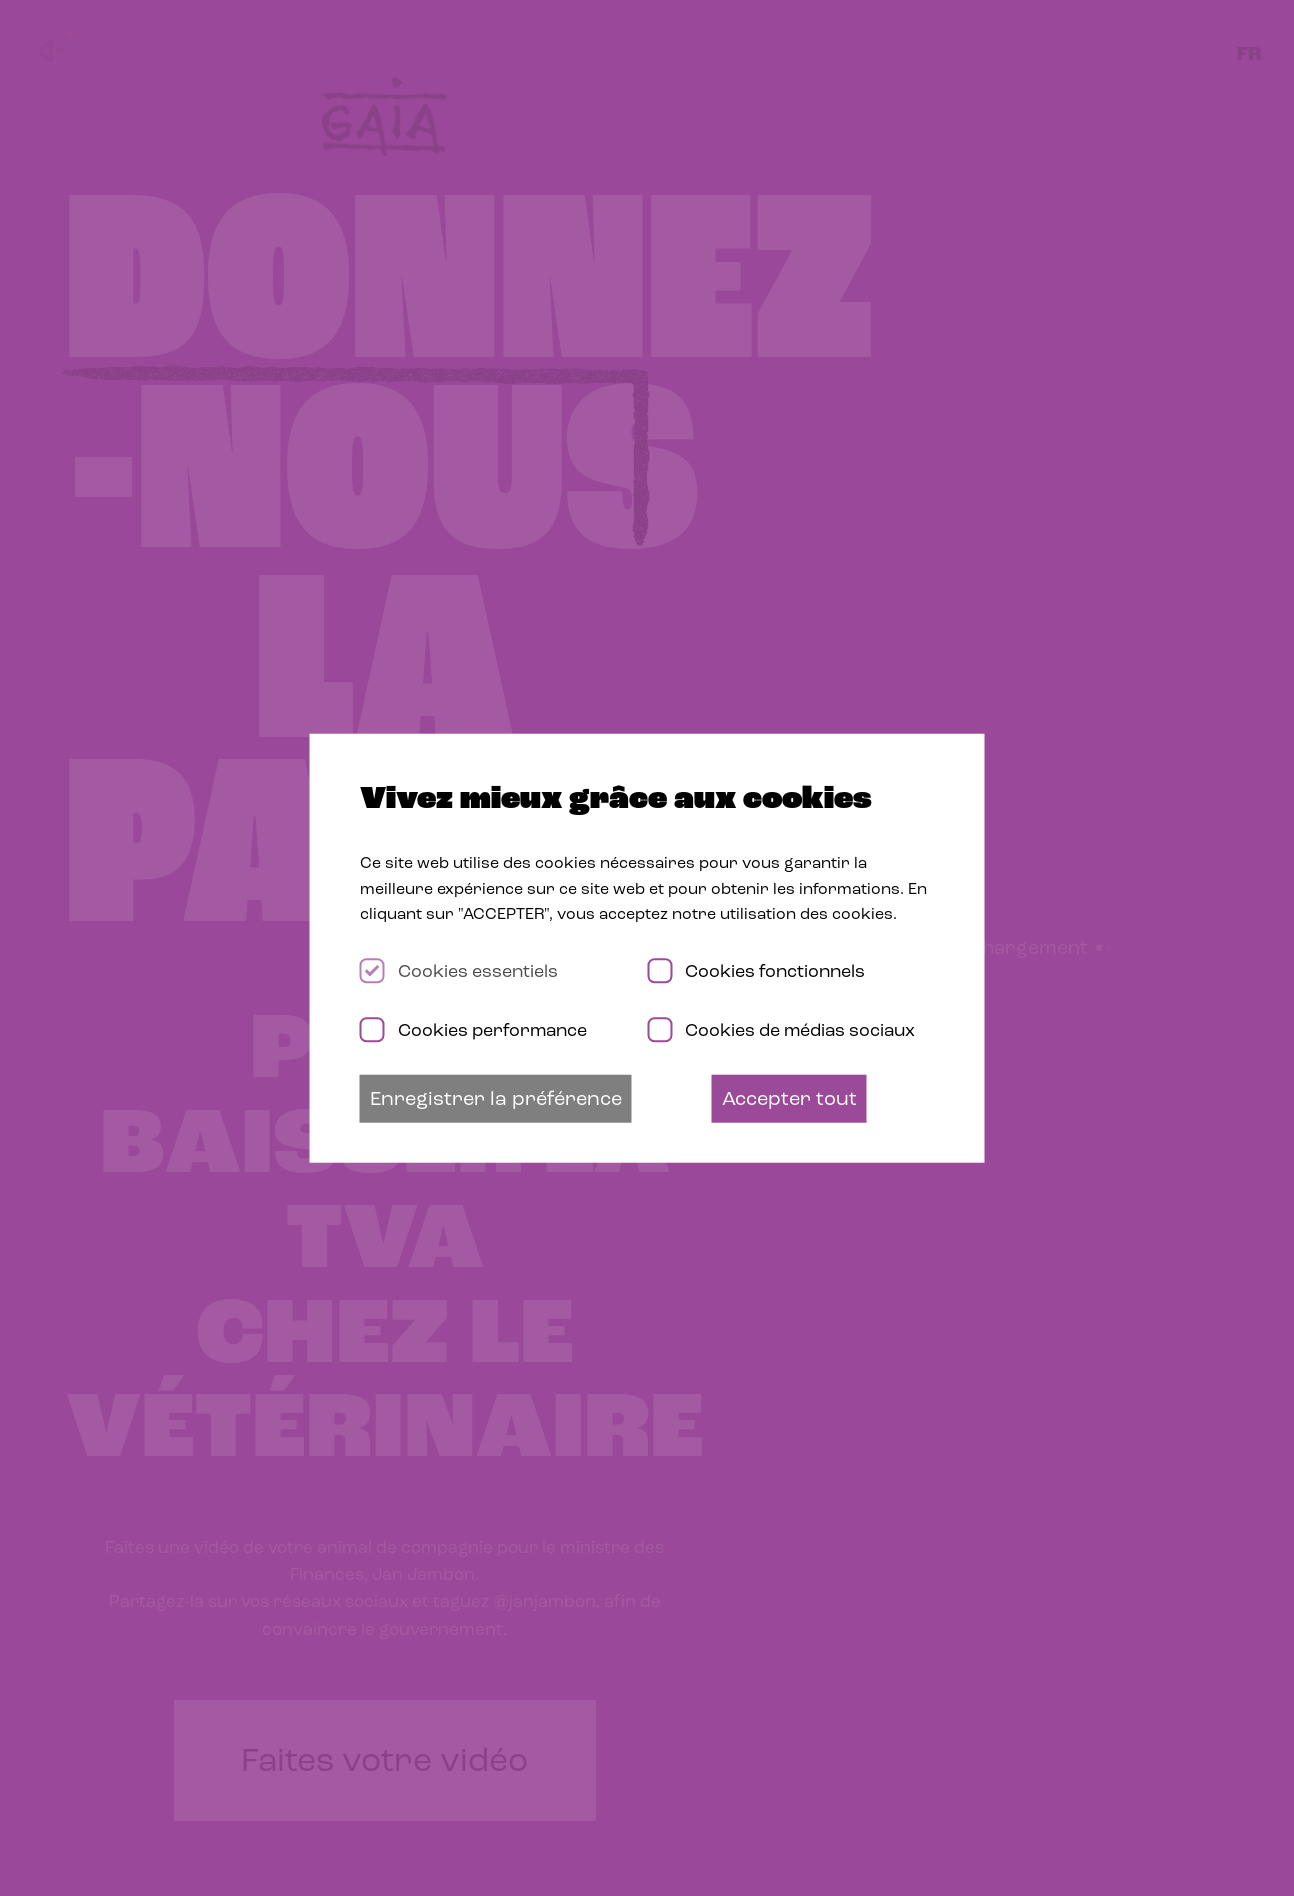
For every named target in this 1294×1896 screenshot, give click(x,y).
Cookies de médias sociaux (800, 1029)
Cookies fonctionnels (775, 971)
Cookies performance (492, 1029)
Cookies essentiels (478, 971)
